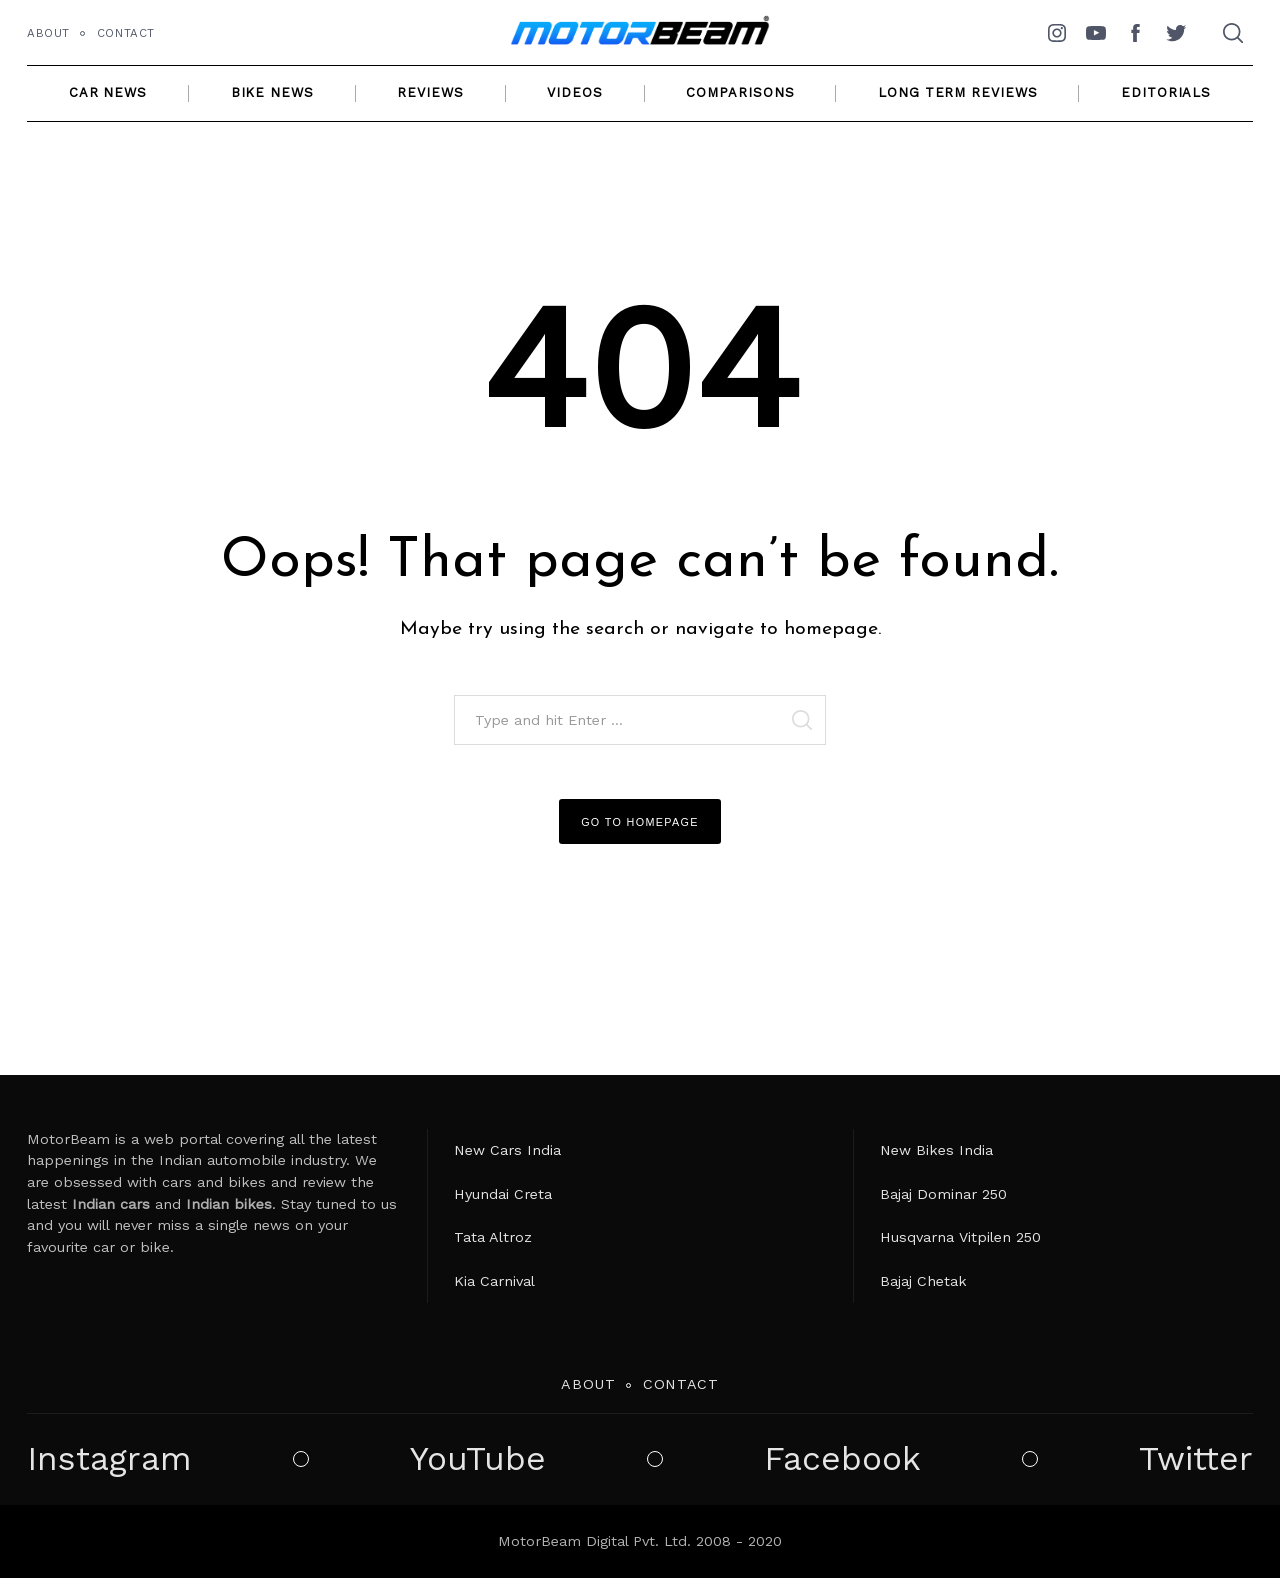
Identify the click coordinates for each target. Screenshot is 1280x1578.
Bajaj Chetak (923, 1281)
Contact (126, 33)
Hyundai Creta (503, 1194)
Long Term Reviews (957, 92)
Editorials (1166, 92)
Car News (108, 92)
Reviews (430, 92)
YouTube (478, 1459)
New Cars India (507, 1150)
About (48, 33)
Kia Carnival (494, 1281)
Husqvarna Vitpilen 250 (960, 1237)
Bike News (272, 92)
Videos (574, 92)
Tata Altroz (493, 1237)
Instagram (109, 1459)
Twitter (1196, 1459)
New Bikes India (936, 1150)
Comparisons (740, 92)
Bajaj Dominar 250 (943, 1194)
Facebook (842, 1459)
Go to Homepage (640, 822)
